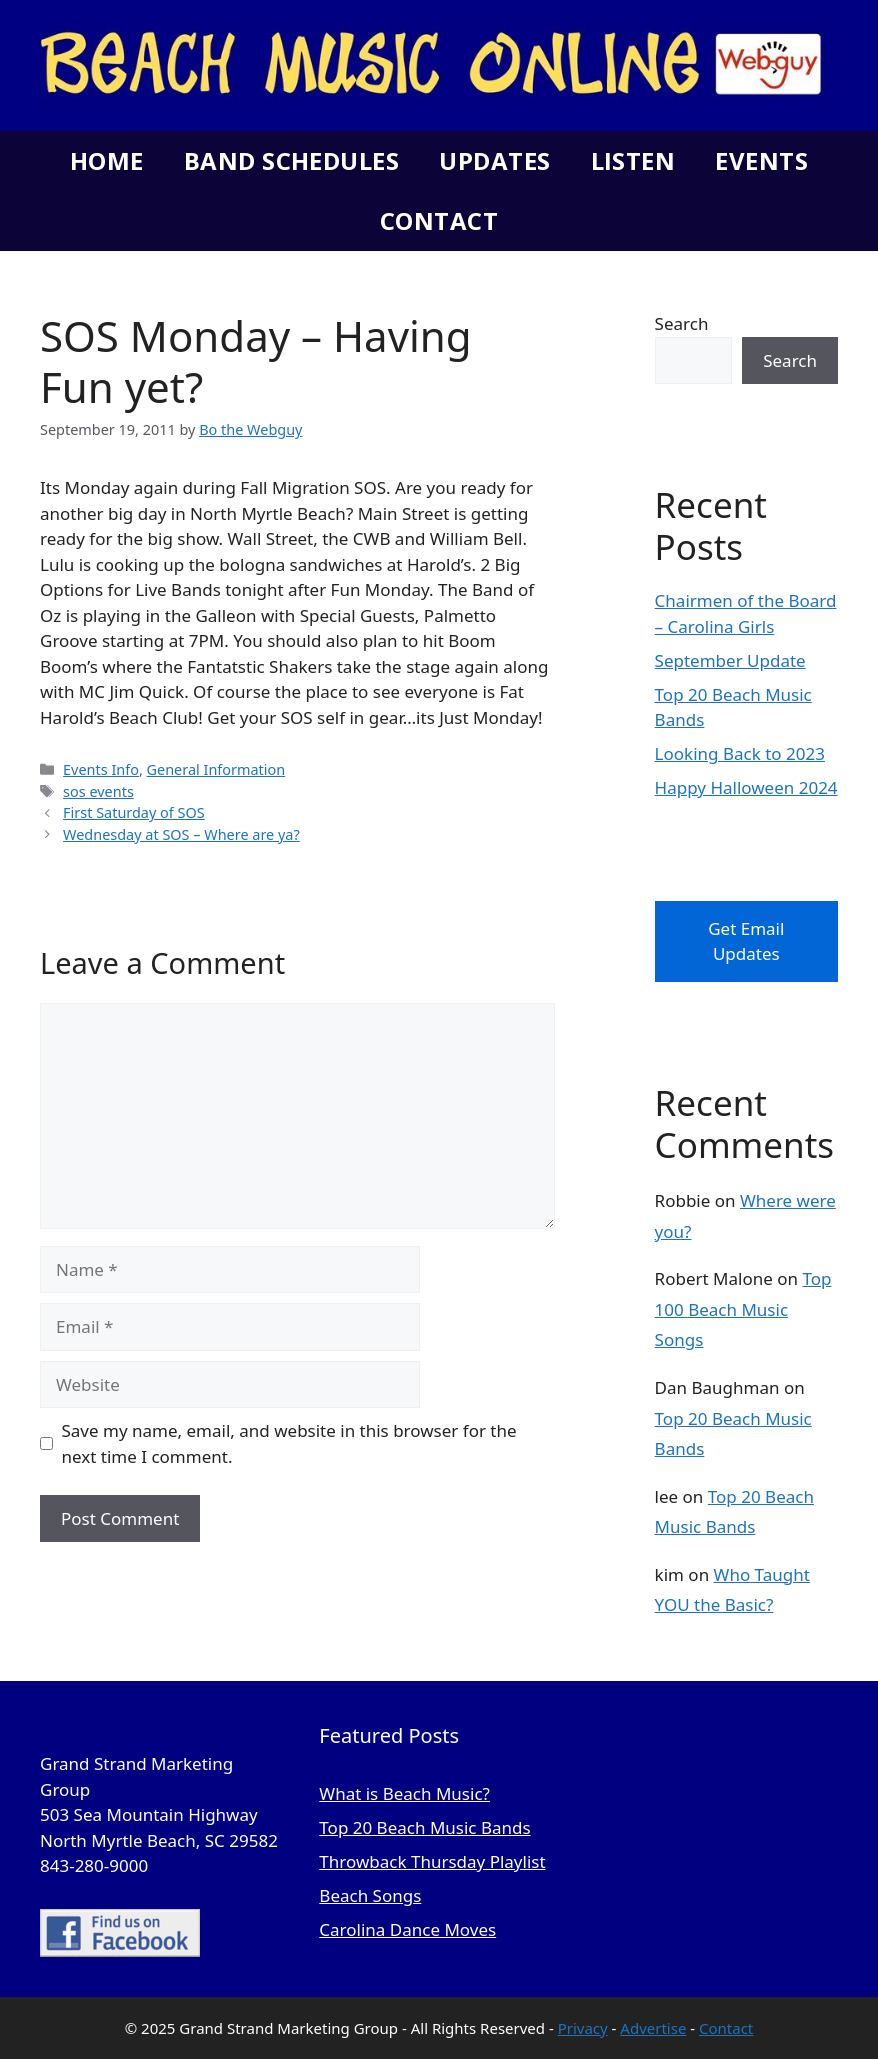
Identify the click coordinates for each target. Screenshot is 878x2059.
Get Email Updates (746, 941)
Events (761, 160)
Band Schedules (291, 160)
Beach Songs (370, 1895)
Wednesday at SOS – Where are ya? (181, 834)
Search (682, 323)
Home (107, 160)
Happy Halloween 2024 (746, 787)
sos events (98, 791)
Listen (633, 160)
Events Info (101, 769)
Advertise (653, 2028)
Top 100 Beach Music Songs (743, 1309)
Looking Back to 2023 (740, 753)
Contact (439, 220)
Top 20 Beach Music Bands (424, 1827)
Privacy (583, 2028)
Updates (494, 160)
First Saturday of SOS (134, 812)
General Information (216, 769)
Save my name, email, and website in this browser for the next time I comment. (289, 1443)
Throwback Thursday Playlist (432, 1861)
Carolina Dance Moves (407, 1929)
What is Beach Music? (404, 1793)
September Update (730, 660)
